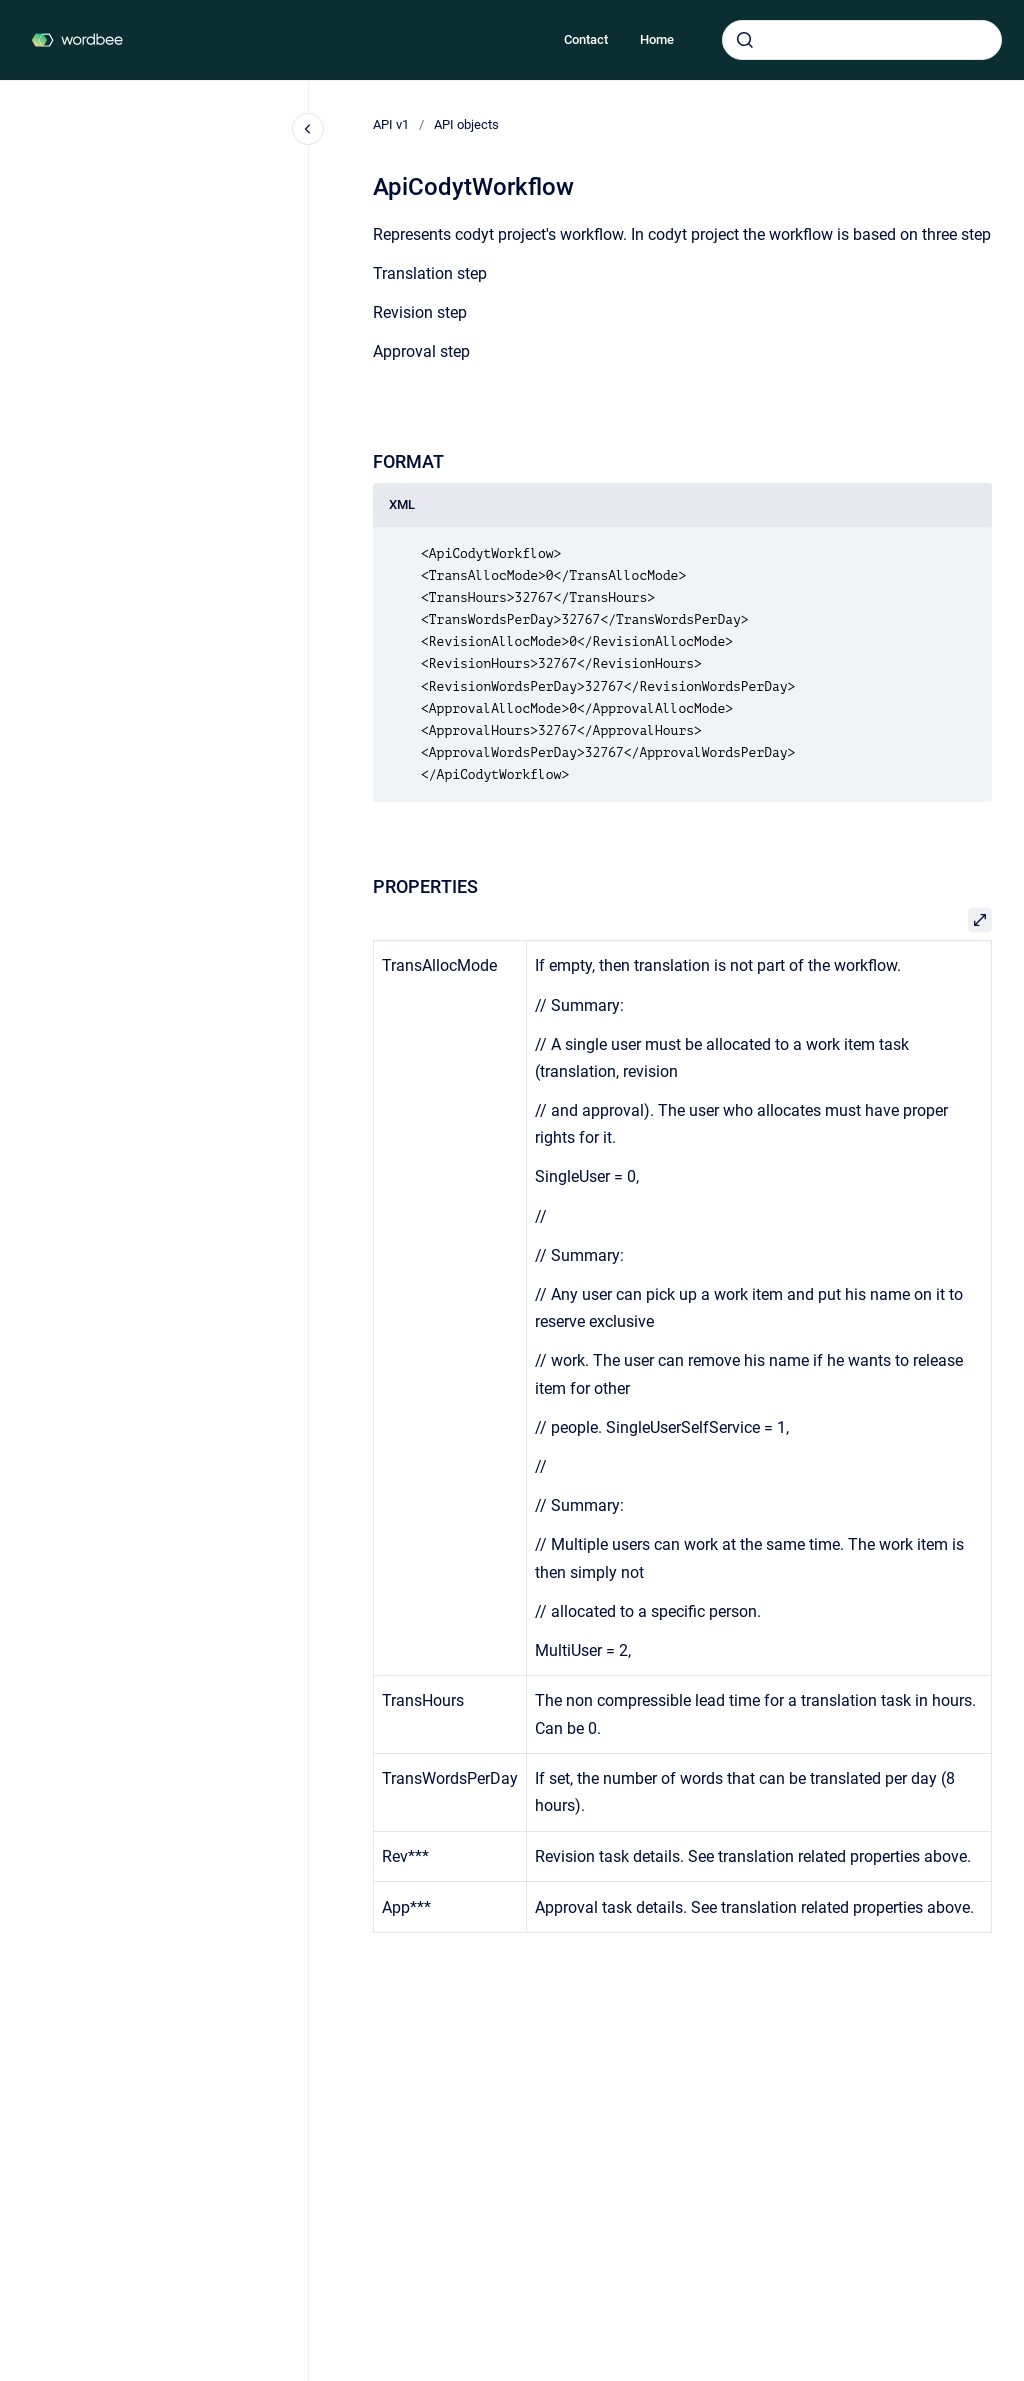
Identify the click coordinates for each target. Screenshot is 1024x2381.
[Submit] (745, 40)
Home (657, 39)
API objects (466, 124)
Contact (586, 39)
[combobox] (862, 40)
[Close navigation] (308, 129)
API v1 (391, 124)
